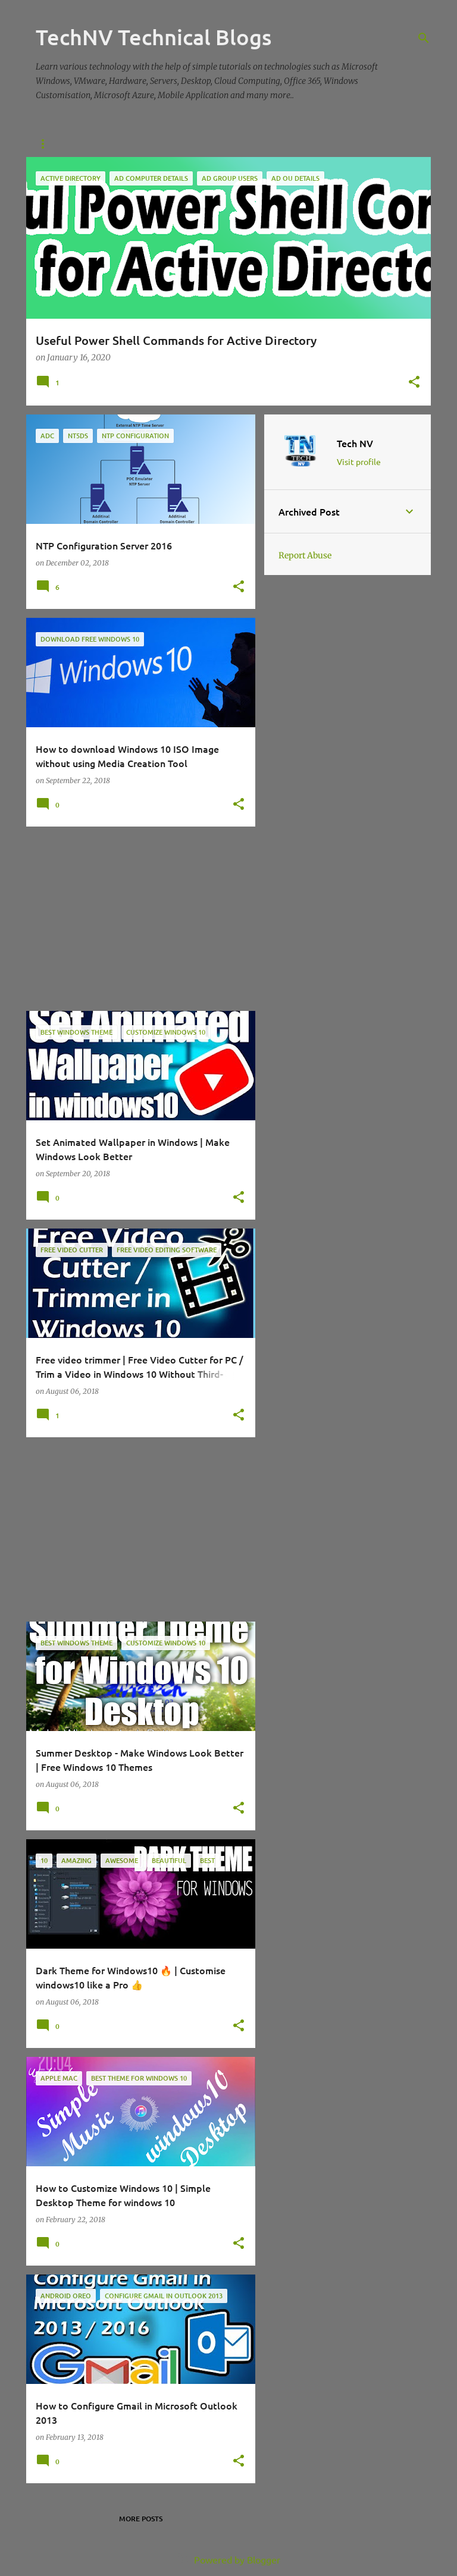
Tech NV (355, 443)
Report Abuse (304, 555)
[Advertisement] (136, 918)
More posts (140, 2519)
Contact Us (167, 144)
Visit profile (359, 461)
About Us (100, 144)
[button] (414, 383)
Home (46, 144)
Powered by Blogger (228, 2559)
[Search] (424, 38)
